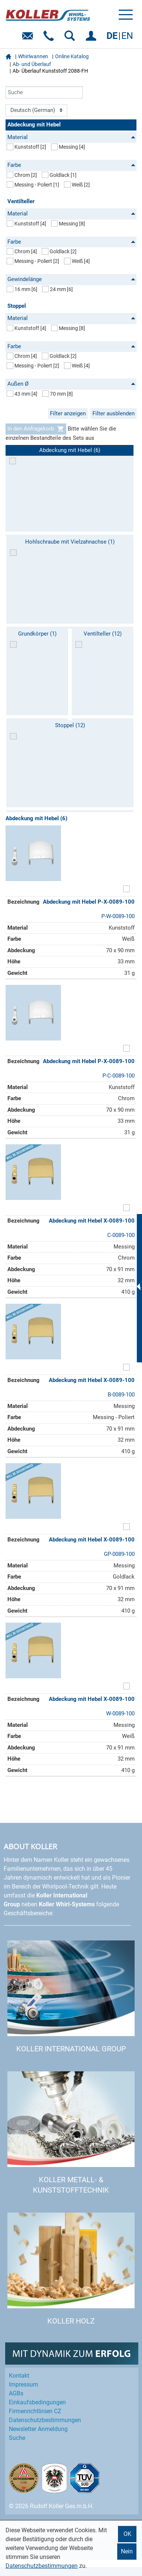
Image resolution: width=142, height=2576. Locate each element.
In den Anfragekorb (35, 429)
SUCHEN (71, 38)
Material (71, 137)
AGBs (16, 2393)
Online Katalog (72, 56)
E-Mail (29, 38)
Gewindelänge (71, 279)
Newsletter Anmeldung (38, 2428)
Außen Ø (71, 383)
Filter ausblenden (113, 413)
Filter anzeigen (68, 413)
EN (127, 35)
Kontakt (19, 2375)
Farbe (71, 165)
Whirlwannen (33, 56)
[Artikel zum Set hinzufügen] (126, 889)
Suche (17, 2437)
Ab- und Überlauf (32, 64)
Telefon (50, 38)
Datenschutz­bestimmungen (45, 2420)
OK (127, 2533)
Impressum (23, 2384)
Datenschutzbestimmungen (42, 2565)
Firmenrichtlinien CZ (35, 2411)
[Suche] (44, 92)
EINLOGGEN (92, 38)
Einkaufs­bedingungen (37, 2402)
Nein (127, 2551)
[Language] (36, 110)
